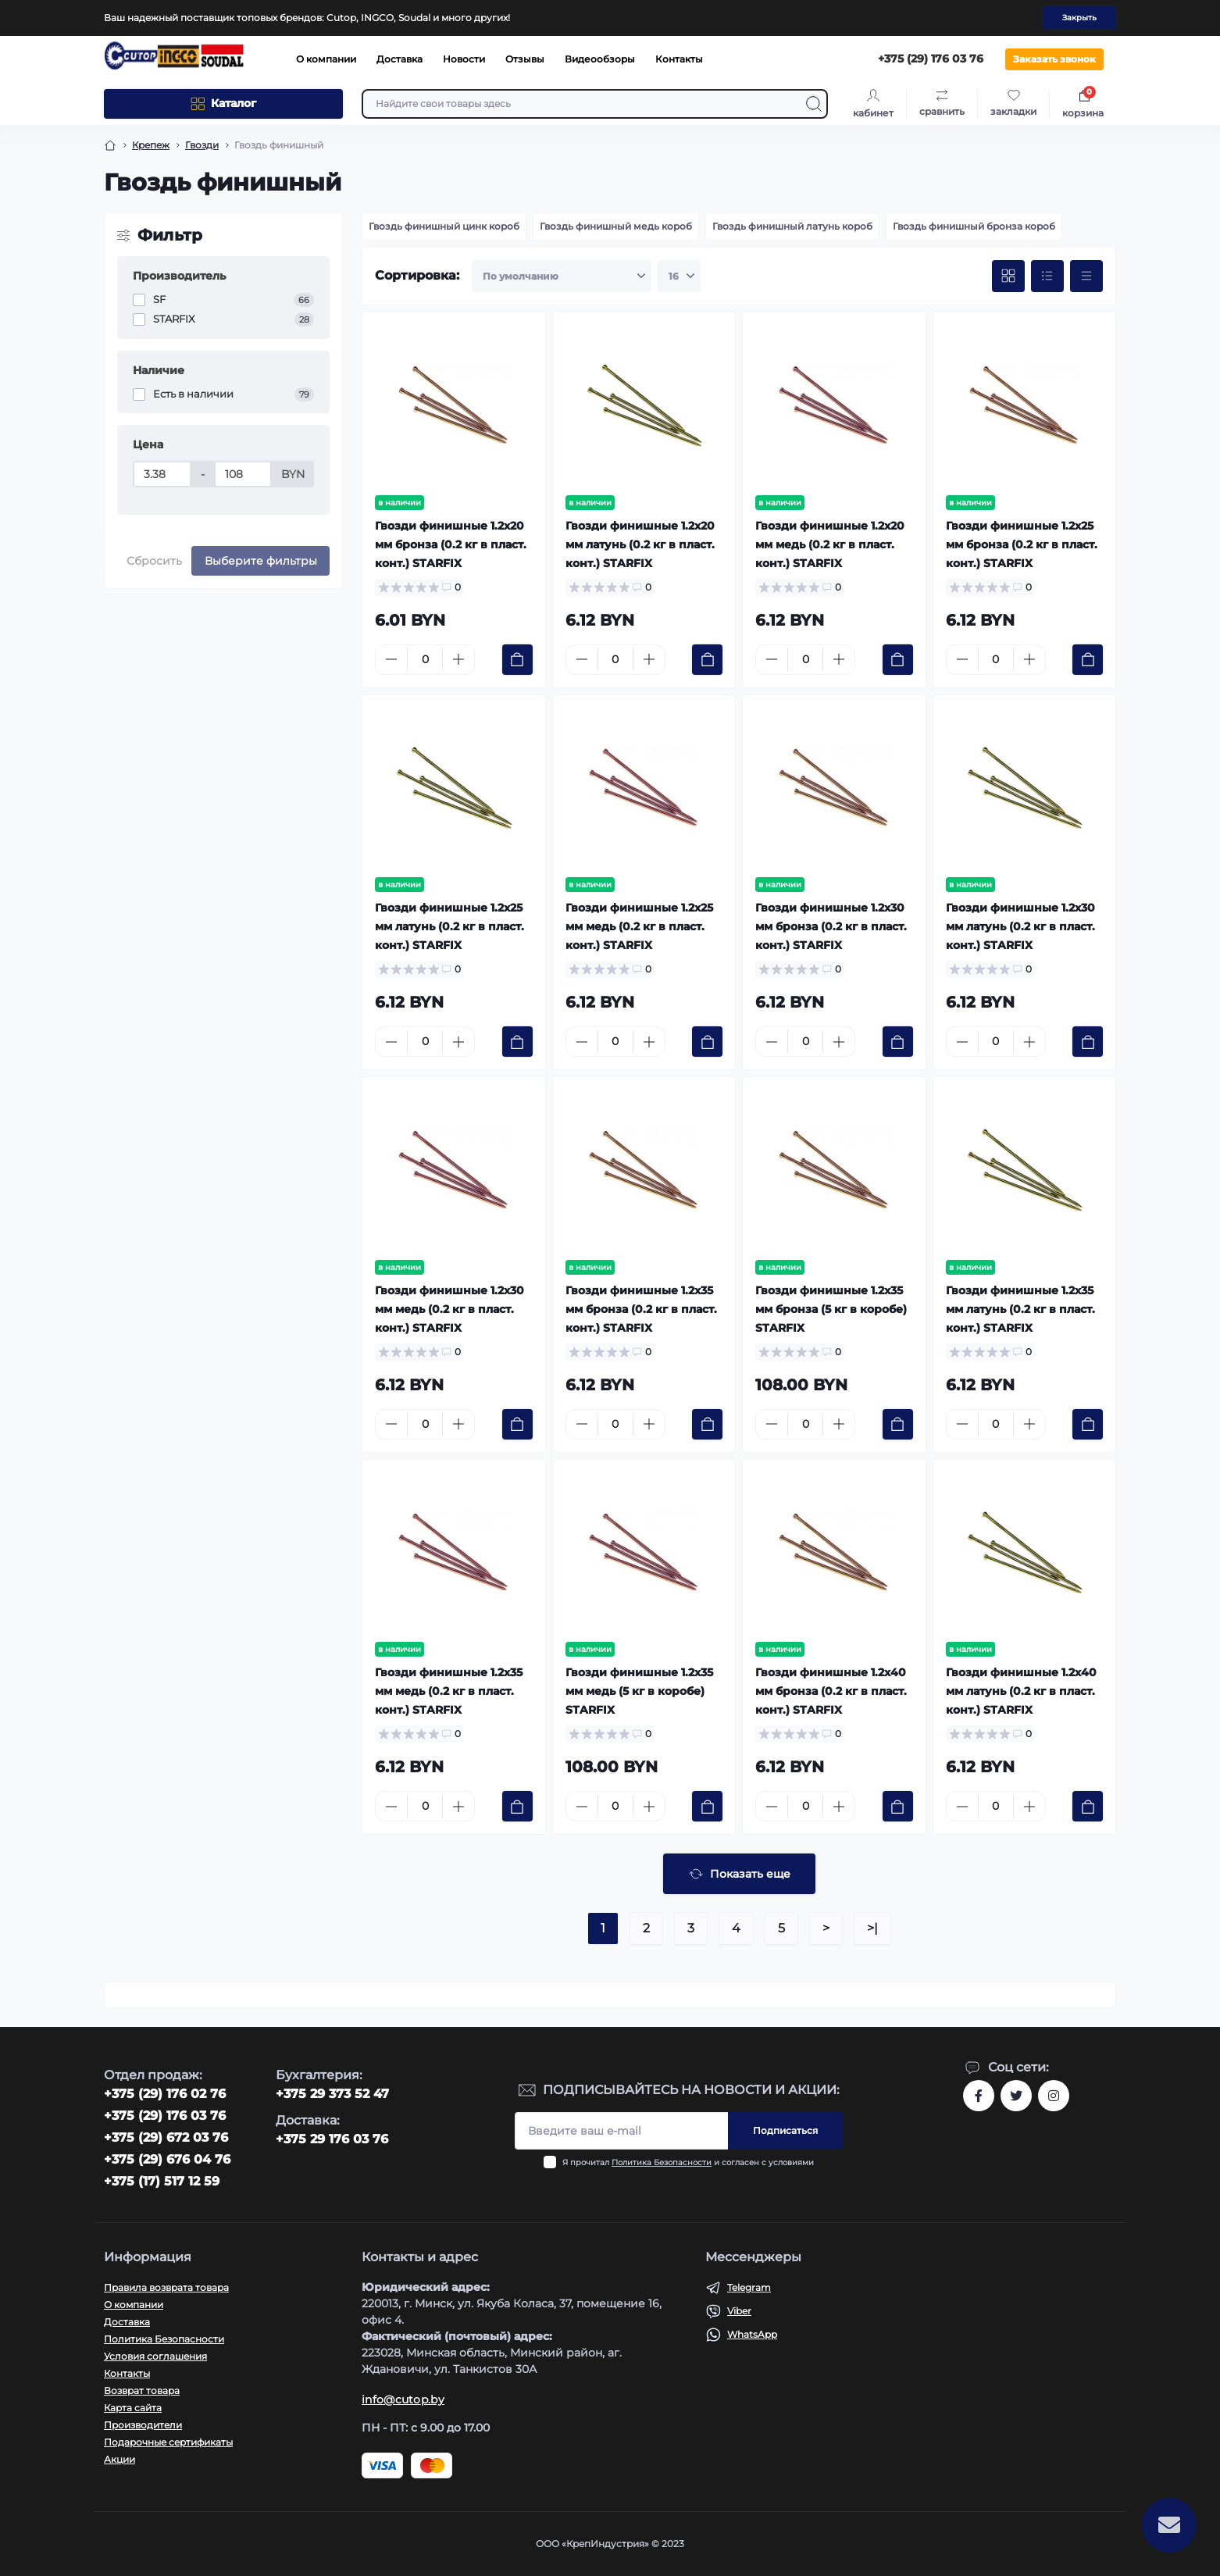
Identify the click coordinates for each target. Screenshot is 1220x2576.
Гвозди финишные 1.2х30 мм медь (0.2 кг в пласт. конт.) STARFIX (449, 1309)
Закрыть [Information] (1079, 17)
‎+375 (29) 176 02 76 (165, 2093)
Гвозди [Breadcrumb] (202, 145)
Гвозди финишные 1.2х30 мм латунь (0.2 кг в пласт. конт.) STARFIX (1020, 926)
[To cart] (517, 659)
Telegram (749, 2287)
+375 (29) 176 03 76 (165, 2115)
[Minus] (391, 659)
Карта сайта (133, 2408)
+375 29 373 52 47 (332, 2093)
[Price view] (1086, 276)
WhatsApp (752, 2334)
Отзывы (524, 59)
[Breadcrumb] (110, 145)
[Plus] (458, 659)
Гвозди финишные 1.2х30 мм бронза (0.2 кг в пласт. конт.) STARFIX (831, 926)
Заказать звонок (1054, 59)
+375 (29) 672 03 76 (166, 2137)
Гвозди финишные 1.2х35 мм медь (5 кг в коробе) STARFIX (639, 1691)
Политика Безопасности (662, 2162)
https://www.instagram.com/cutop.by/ (1053, 2095)
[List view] (1047, 276)
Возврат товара (142, 2390)
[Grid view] (1008, 276)
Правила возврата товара (166, 2287)
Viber (739, 2311)
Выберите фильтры (261, 561)
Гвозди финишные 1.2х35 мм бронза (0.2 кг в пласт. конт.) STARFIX (641, 1309)
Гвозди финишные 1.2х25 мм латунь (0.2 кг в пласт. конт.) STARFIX (449, 926)
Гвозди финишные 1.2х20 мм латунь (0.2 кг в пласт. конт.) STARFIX (640, 544)
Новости (464, 59)
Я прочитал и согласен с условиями (688, 2162)
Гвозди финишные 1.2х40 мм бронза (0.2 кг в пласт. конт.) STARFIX (831, 1691)
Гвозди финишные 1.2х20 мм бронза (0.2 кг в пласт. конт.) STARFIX (450, 544)
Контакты (679, 59)
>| (872, 1928)
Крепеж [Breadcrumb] (150, 145)
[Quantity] (425, 659)
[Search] (814, 104)
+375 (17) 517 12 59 (161, 2181)
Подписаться (785, 2130)
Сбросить (154, 561)
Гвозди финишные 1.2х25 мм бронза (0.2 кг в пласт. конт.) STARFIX (1021, 544)
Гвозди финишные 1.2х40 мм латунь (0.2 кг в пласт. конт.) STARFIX (1021, 1691)
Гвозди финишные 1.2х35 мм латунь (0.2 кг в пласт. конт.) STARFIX (1020, 1309)
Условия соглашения (155, 2356)
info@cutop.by (403, 2399)
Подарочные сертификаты (168, 2442)
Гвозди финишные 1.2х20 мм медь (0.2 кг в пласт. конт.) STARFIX (829, 544)
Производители (143, 2425)
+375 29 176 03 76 (332, 2139)
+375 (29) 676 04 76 (167, 2159)
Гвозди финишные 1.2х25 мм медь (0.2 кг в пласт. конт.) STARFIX (639, 926)
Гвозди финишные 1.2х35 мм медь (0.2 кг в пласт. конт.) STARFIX (449, 1691)
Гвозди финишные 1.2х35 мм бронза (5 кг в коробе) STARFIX (831, 1309)
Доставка (399, 59)
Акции (119, 2459)
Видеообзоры (600, 59)
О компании (326, 59)
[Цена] (162, 474)
